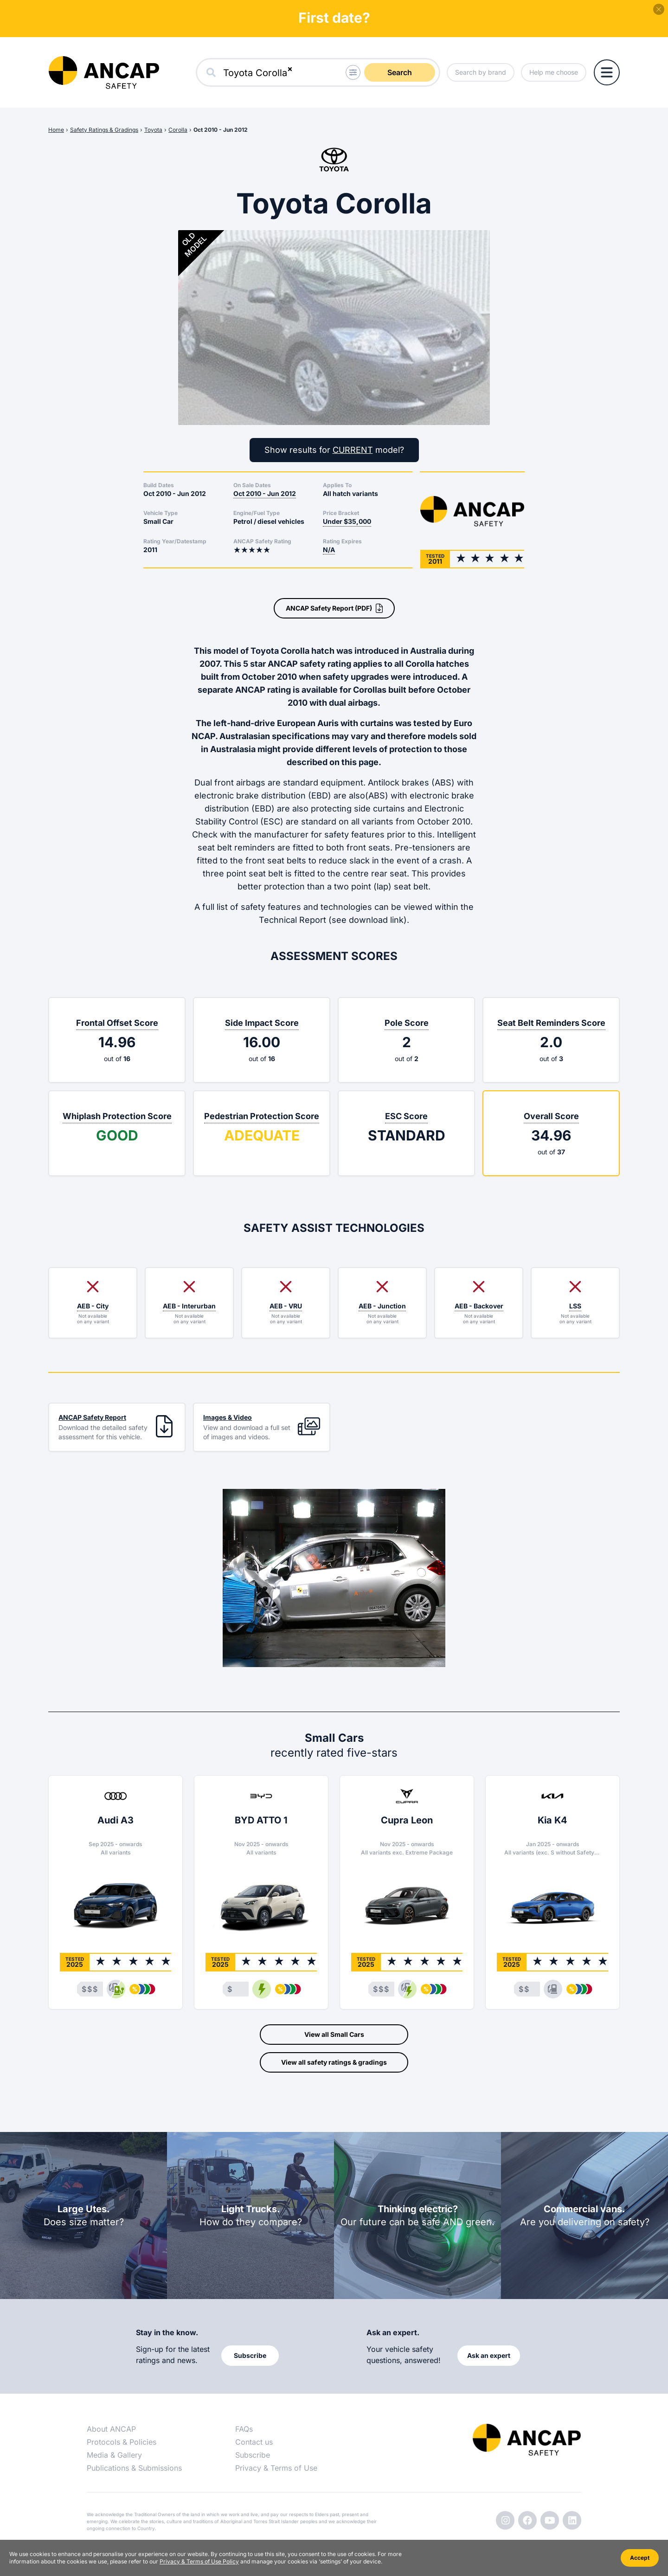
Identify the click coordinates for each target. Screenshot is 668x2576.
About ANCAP (111, 2429)
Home (56, 129)
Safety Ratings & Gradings (104, 129)
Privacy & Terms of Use (276, 2468)
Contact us (254, 2442)
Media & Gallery (114, 2455)
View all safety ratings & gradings (334, 2062)
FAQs (244, 2429)
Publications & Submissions (134, 2468)
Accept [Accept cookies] (639, 2557)
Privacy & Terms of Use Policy (199, 2561)
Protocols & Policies (121, 2442)
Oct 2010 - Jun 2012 (220, 129)
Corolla (177, 129)
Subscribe (252, 2455)
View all (334, 2034)
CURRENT (353, 450)
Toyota (153, 129)
